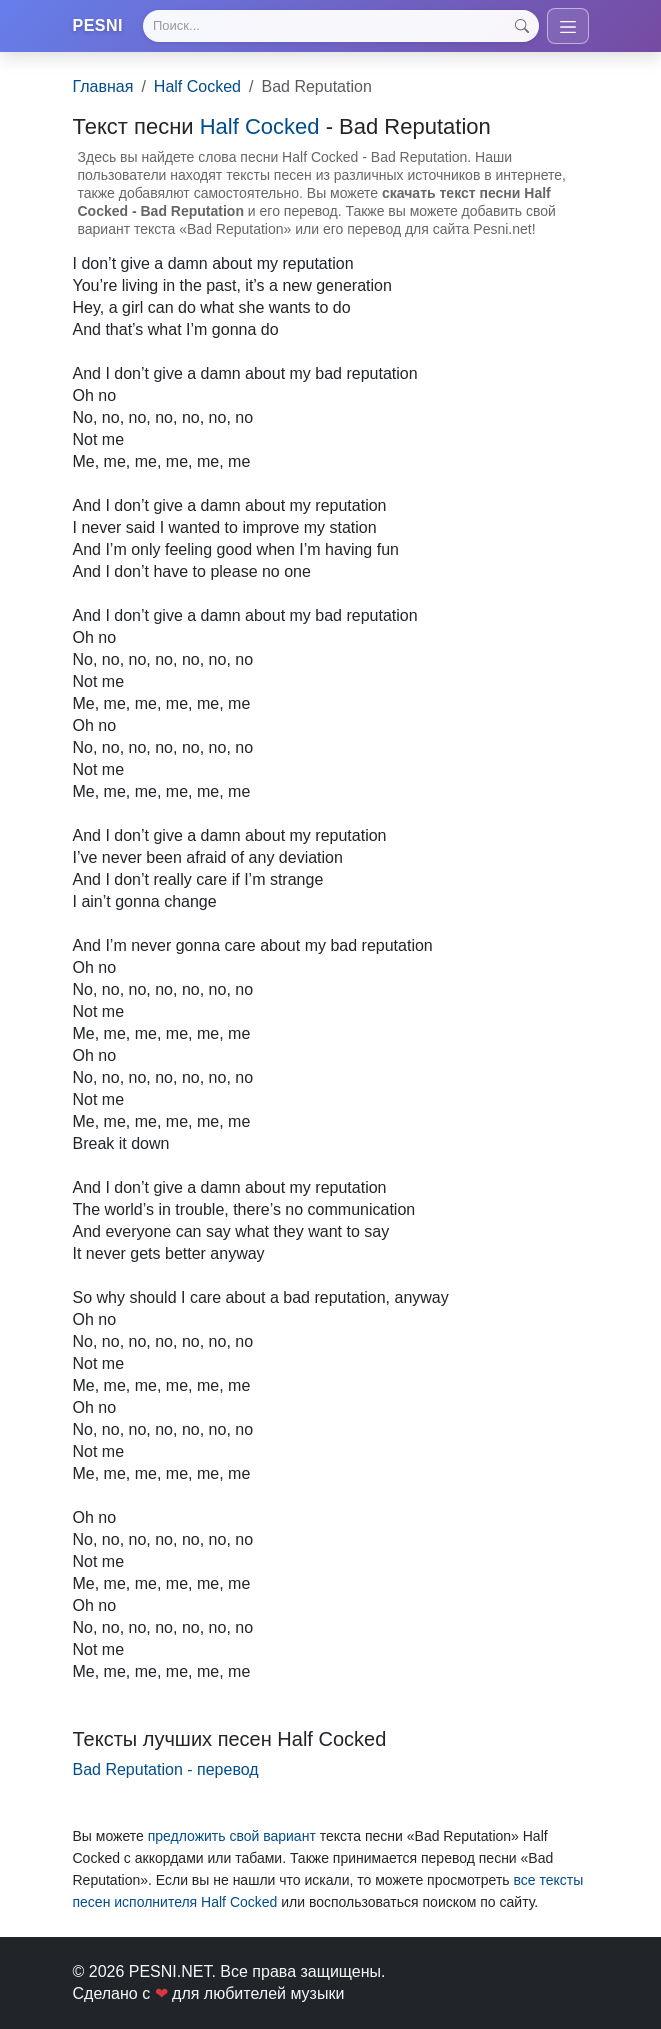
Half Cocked (197, 86)
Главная (103, 86)
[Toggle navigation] (568, 26)
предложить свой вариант (232, 1836)
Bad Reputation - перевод (166, 1769)
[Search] (340, 26)
